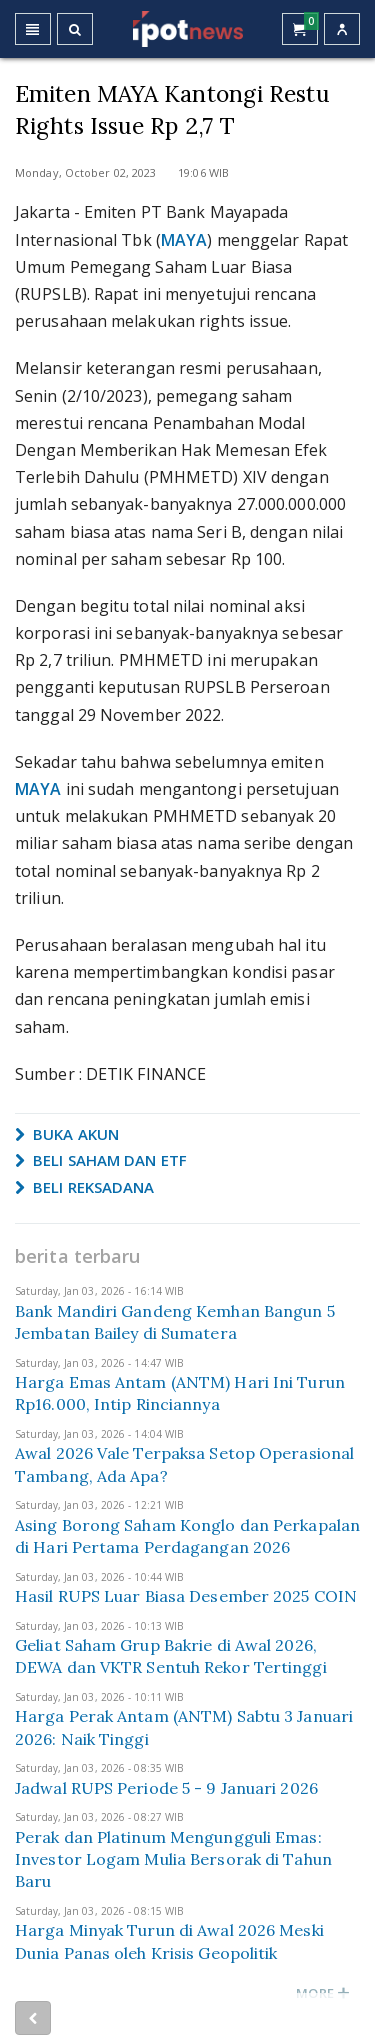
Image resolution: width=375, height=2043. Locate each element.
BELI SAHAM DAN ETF (101, 1160)
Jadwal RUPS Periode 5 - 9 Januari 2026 (166, 1788)
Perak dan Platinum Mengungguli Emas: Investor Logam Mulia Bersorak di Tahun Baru (173, 1859)
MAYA (184, 240)
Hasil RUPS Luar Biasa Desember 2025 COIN (186, 1596)
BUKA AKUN (67, 1134)
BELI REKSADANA (85, 1187)
